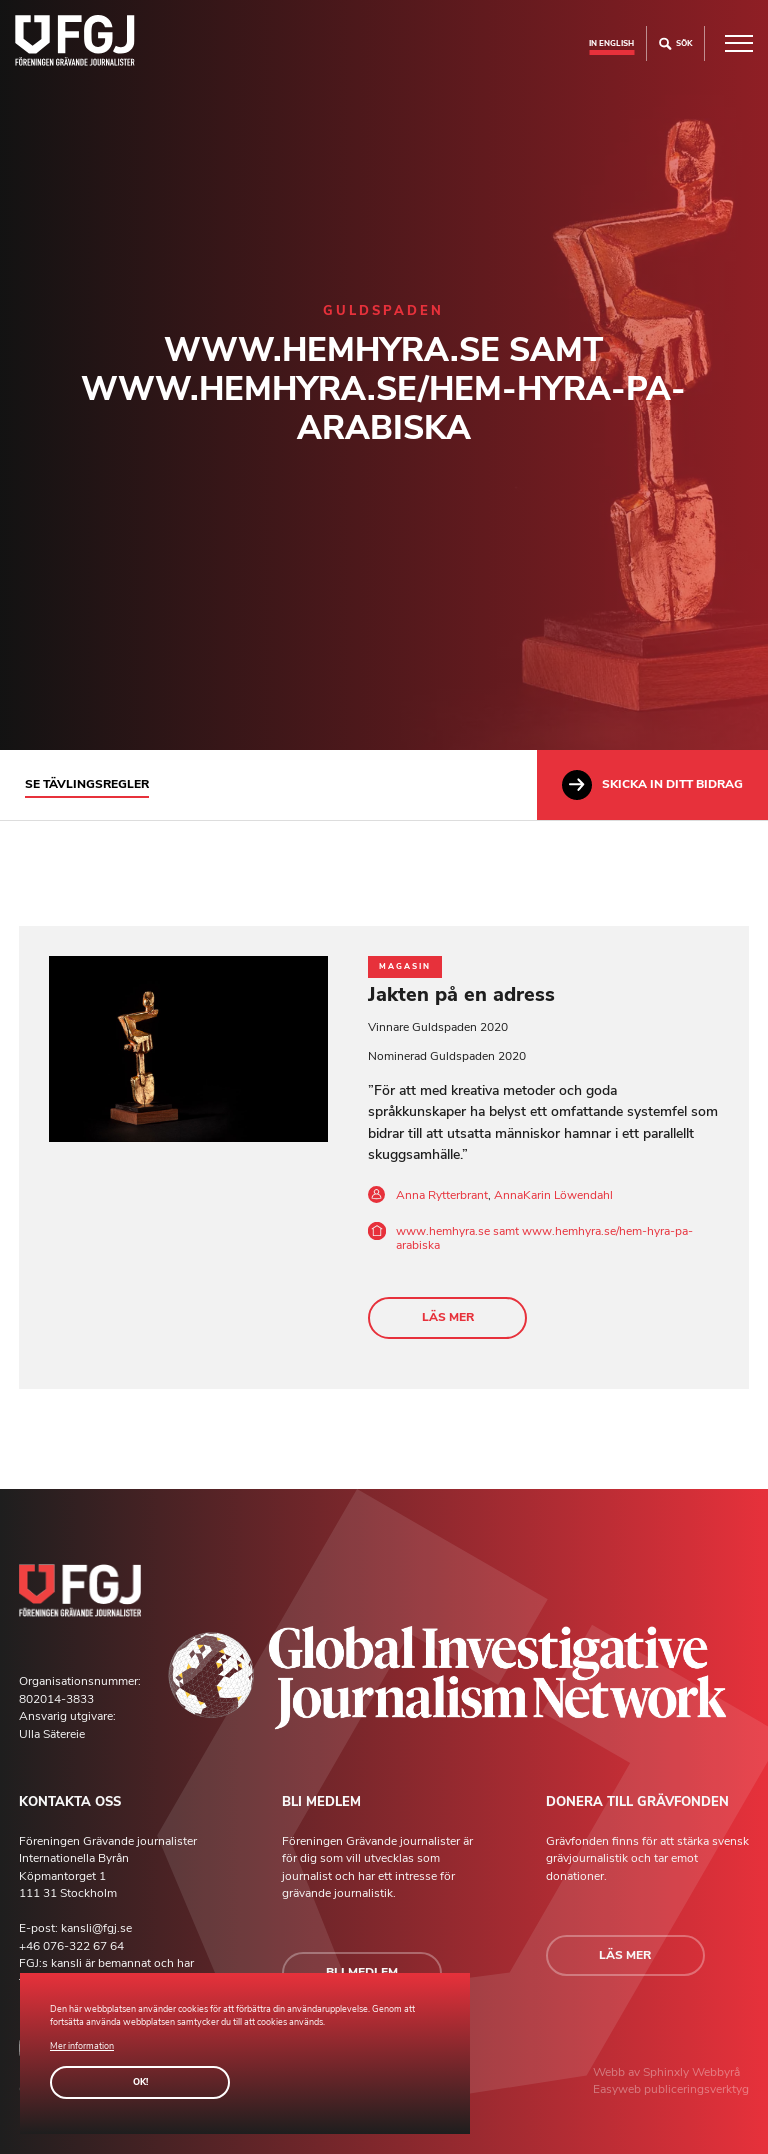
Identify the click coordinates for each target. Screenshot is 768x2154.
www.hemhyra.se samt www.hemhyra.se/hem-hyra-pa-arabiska (544, 1238)
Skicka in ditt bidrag (652, 785)
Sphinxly (667, 2072)
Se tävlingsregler (87, 784)
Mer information (82, 2046)
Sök (675, 43)
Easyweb (618, 2089)
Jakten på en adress (461, 994)
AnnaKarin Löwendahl (553, 1195)
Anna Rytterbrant (442, 1195)
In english (611, 43)
